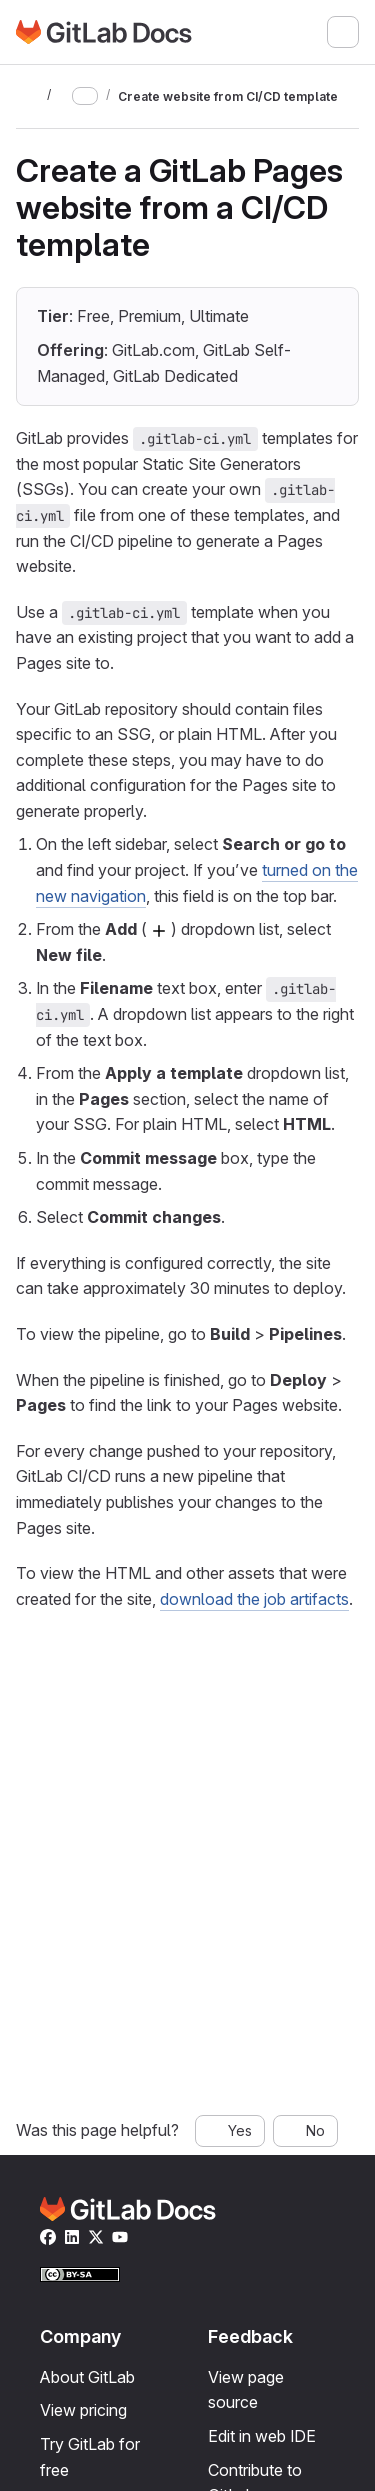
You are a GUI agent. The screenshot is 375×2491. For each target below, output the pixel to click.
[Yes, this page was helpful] (230, 2131)
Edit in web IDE (262, 2436)
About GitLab (87, 2377)
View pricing (83, 2410)
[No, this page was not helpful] (305, 2131)
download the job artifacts (254, 1599)
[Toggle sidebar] (28, 96)
